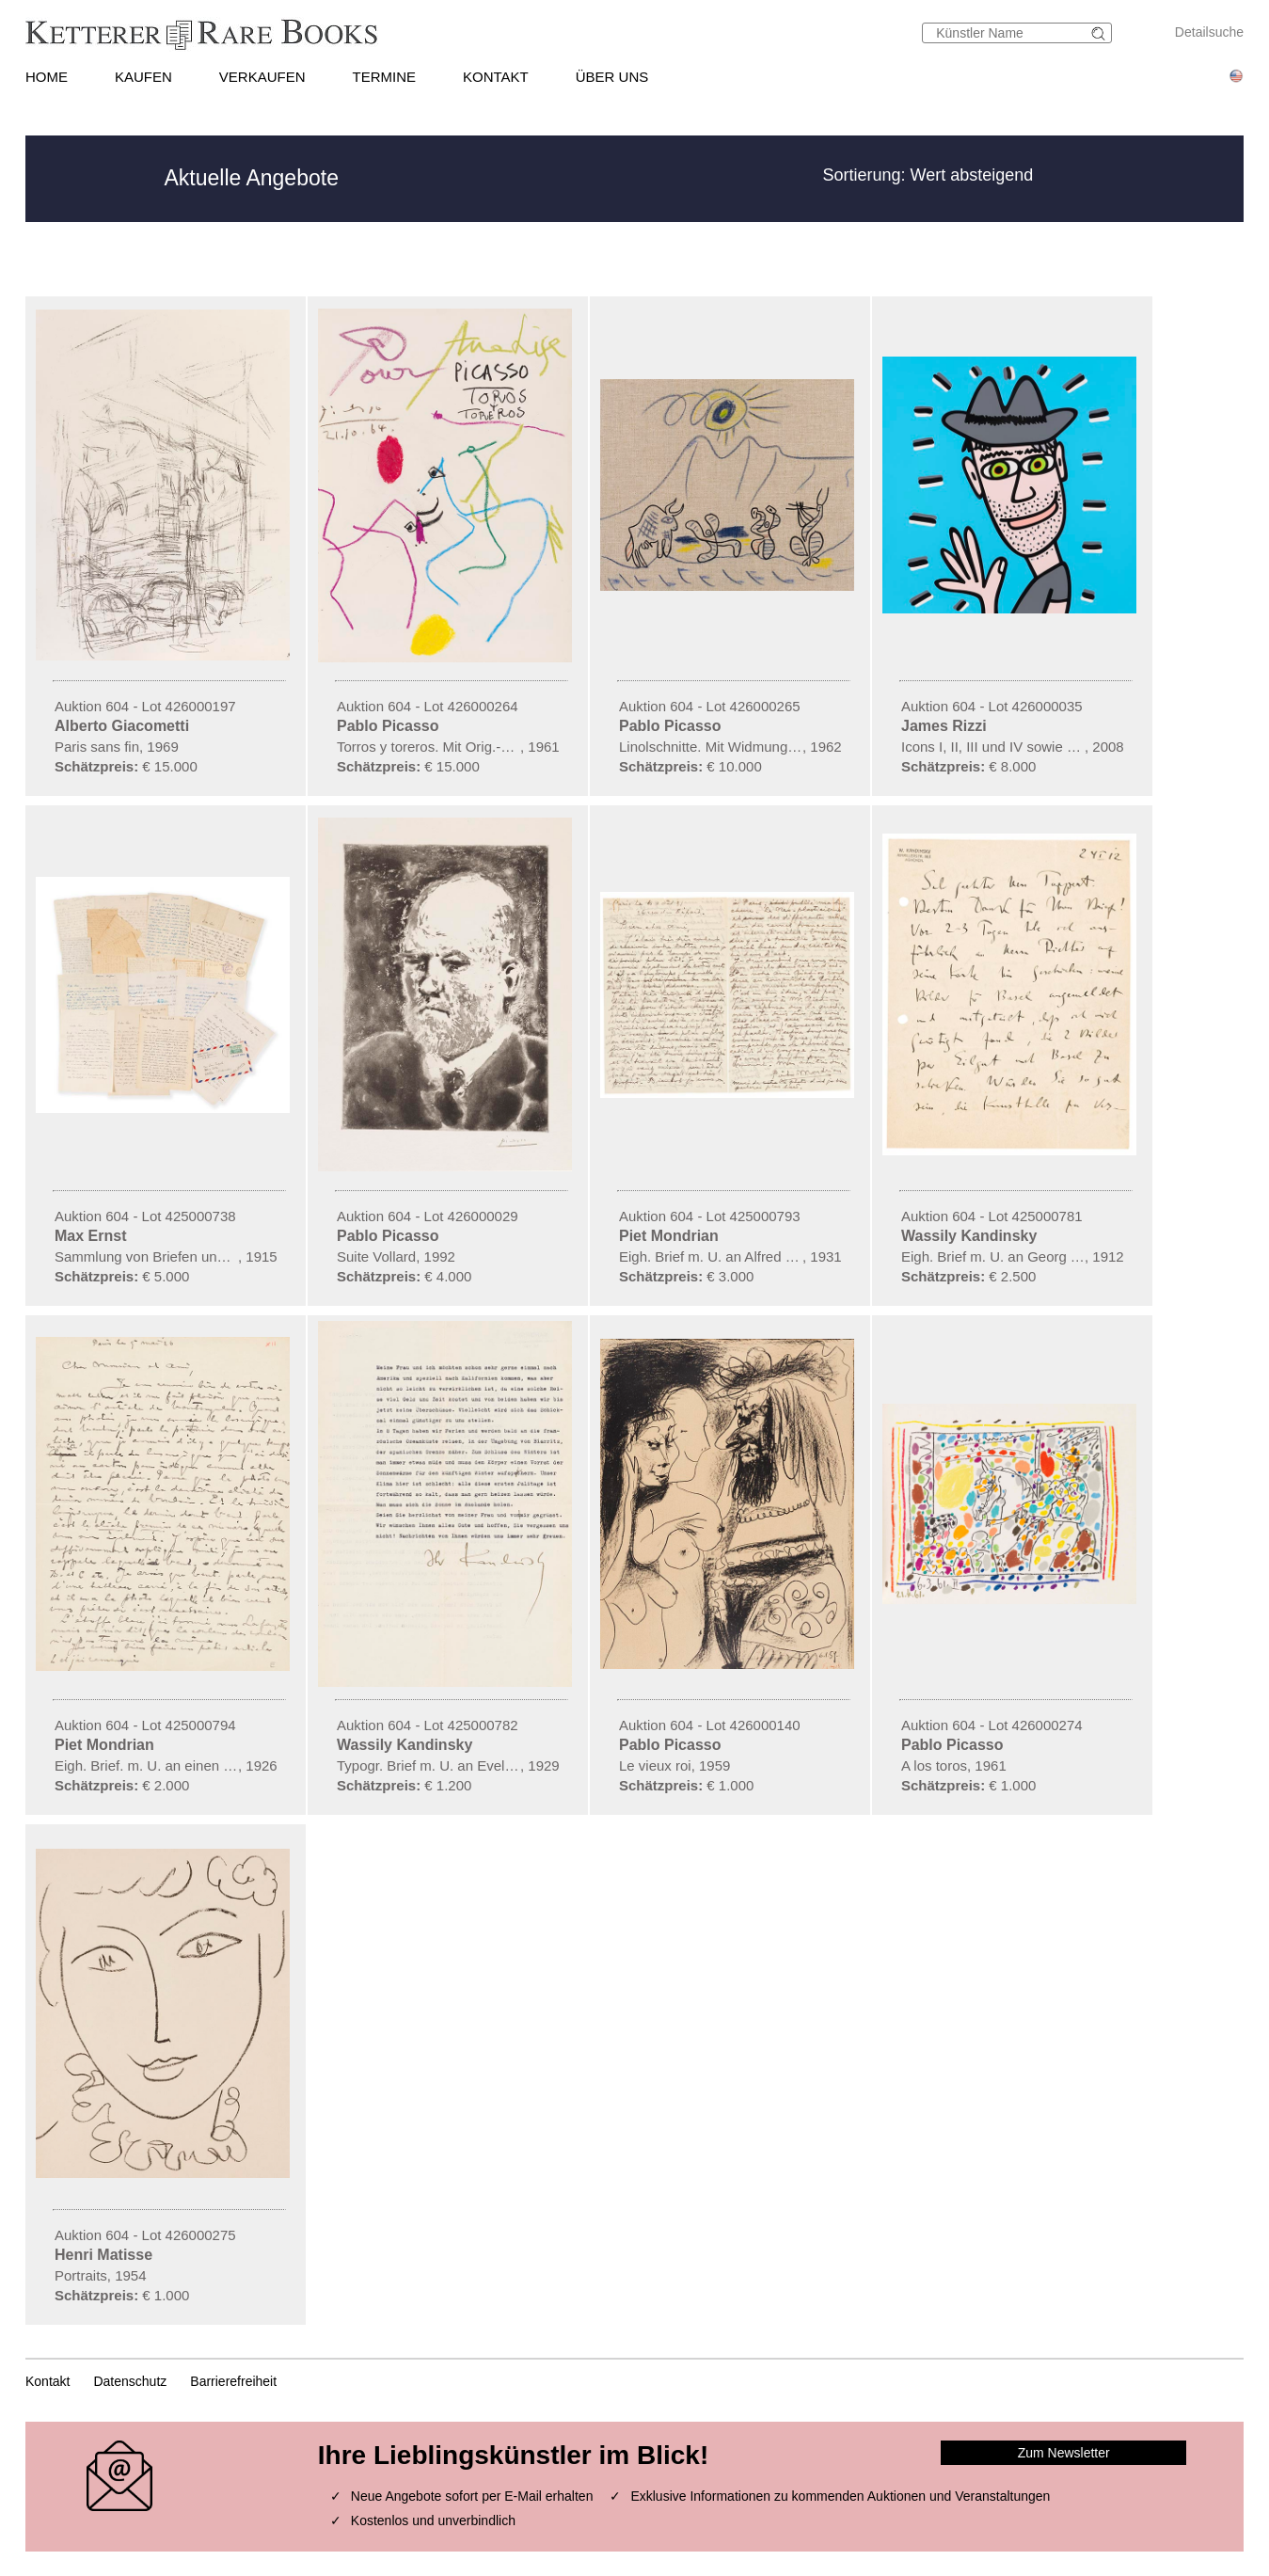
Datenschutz (130, 2381)
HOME (46, 77)
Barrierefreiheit (233, 2381)
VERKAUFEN (262, 77)
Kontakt (47, 2381)
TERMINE (385, 77)
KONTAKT (496, 77)
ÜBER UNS (612, 77)
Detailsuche (1209, 32)
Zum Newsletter (1064, 2452)
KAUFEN (143, 77)
